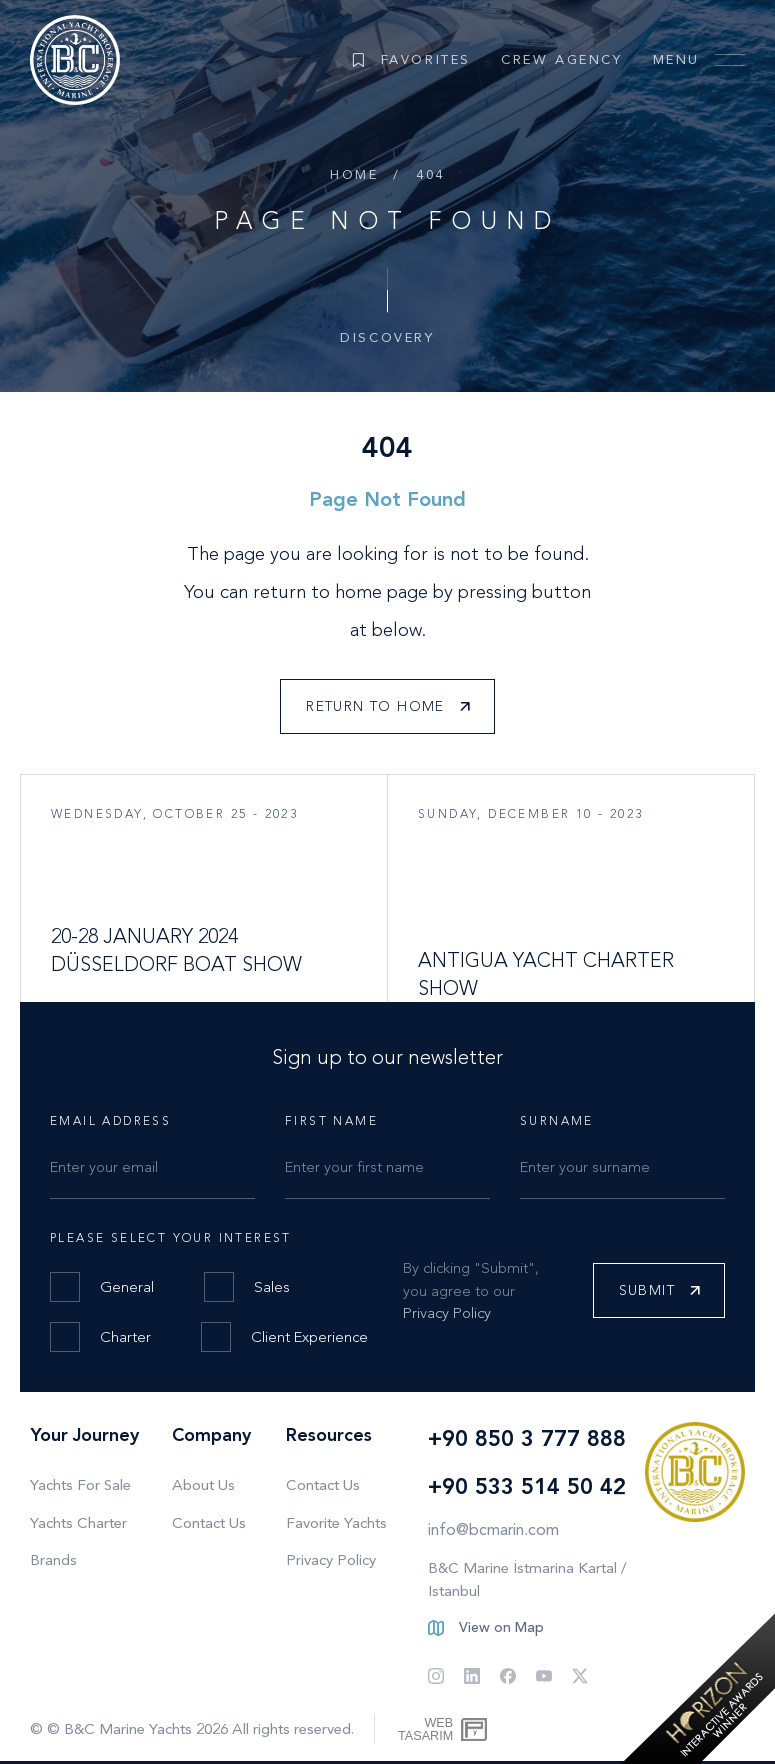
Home (354, 174)
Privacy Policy (447, 1313)
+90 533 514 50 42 (527, 1486)
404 (430, 174)
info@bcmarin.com (493, 1529)
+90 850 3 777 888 (527, 1438)
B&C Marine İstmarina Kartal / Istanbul (527, 1579)
